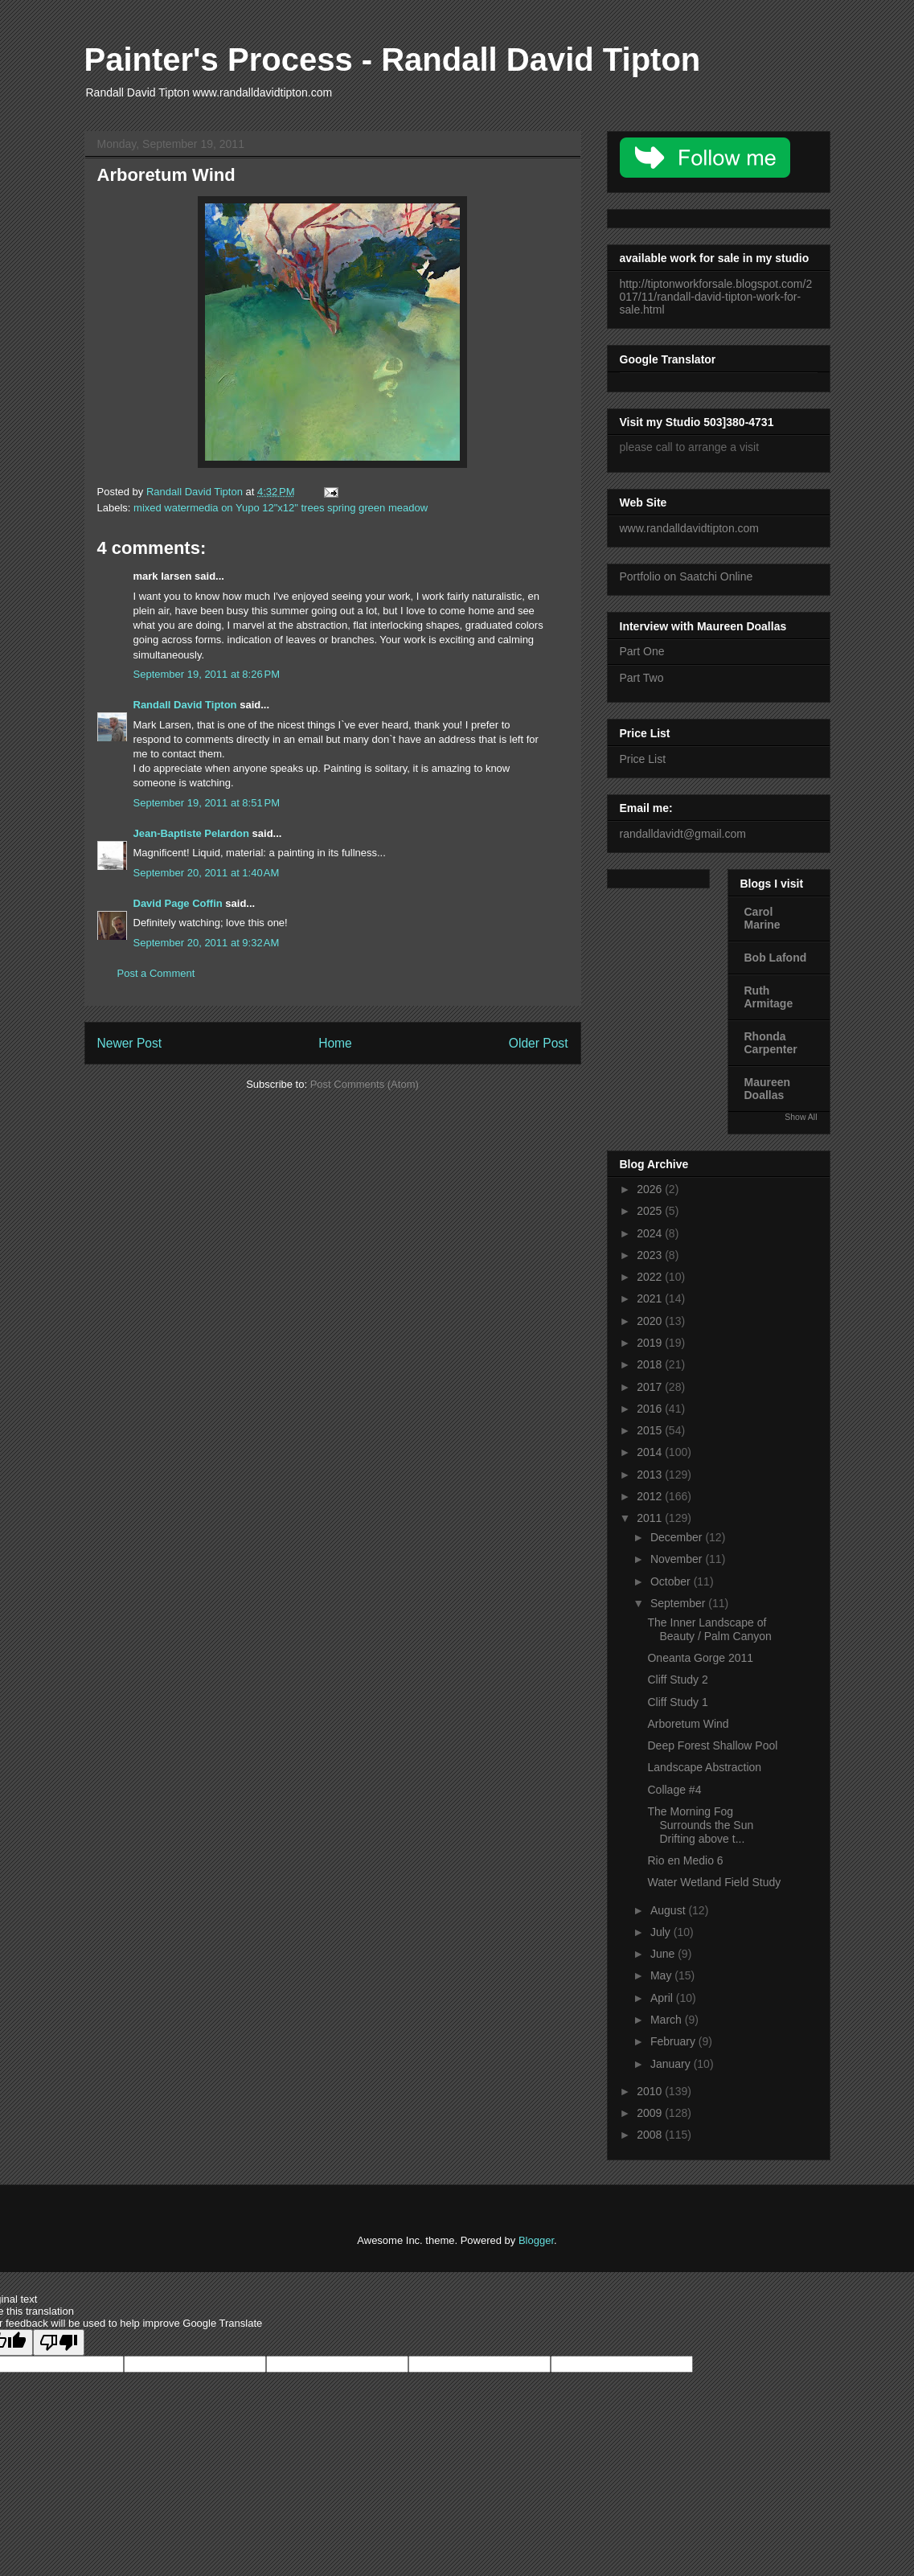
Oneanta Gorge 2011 (700, 1657)
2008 (651, 2134)
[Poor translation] (58, 2342)
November (677, 1559)
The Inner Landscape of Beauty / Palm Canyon (709, 1629)
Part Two (642, 677)
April (663, 1997)
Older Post (538, 1043)
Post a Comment (156, 973)
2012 (651, 1496)
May (662, 1975)
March (667, 2019)
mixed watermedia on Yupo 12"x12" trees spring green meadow (280, 508)
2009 (651, 2112)
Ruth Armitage (768, 997)
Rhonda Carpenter (770, 1043)
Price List (643, 759)
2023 (651, 1255)
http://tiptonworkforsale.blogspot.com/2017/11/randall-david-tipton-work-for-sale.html (716, 296)
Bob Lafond (775, 957)
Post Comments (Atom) (364, 1084)
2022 (651, 1276)
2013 (651, 1474)
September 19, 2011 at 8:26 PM (206, 674)
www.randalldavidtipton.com (690, 528)
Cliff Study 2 (677, 1679)
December (677, 1537)
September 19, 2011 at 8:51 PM (206, 803)
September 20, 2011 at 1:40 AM (206, 873)
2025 (651, 1210)
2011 (651, 1518)
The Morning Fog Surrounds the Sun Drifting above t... (700, 1825)
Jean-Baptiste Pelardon (191, 833)
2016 (651, 1408)
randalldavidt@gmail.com (683, 833)
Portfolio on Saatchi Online (686, 576)
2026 (651, 1189)
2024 (651, 1233)
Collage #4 (674, 1789)
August (669, 1910)
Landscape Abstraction (704, 1767)
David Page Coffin (178, 903)
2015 (651, 1430)
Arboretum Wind (687, 1723)
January (672, 2063)
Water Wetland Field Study (714, 1882)
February (674, 2041)
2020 (651, 1321)
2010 (651, 2091)
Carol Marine (762, 918)
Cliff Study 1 (677, 1702)
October (672, 1581)
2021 (651, 1298)
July (662, 1932)
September (679, 1603)
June (664, 1953)
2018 (651, 1364)
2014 (651, 1452)
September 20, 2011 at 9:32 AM (206, 943)
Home (335, 1043)
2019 (651, 1342)
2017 (651, 1386)
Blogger (536, 2240)
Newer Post (129, 1043)
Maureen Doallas (767, 1088)
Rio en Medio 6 (685, 1860)
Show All (801, 1117)
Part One (642, 651)
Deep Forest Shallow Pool (712, 1745)
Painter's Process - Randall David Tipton (392, 59)
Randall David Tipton (185, 705)
